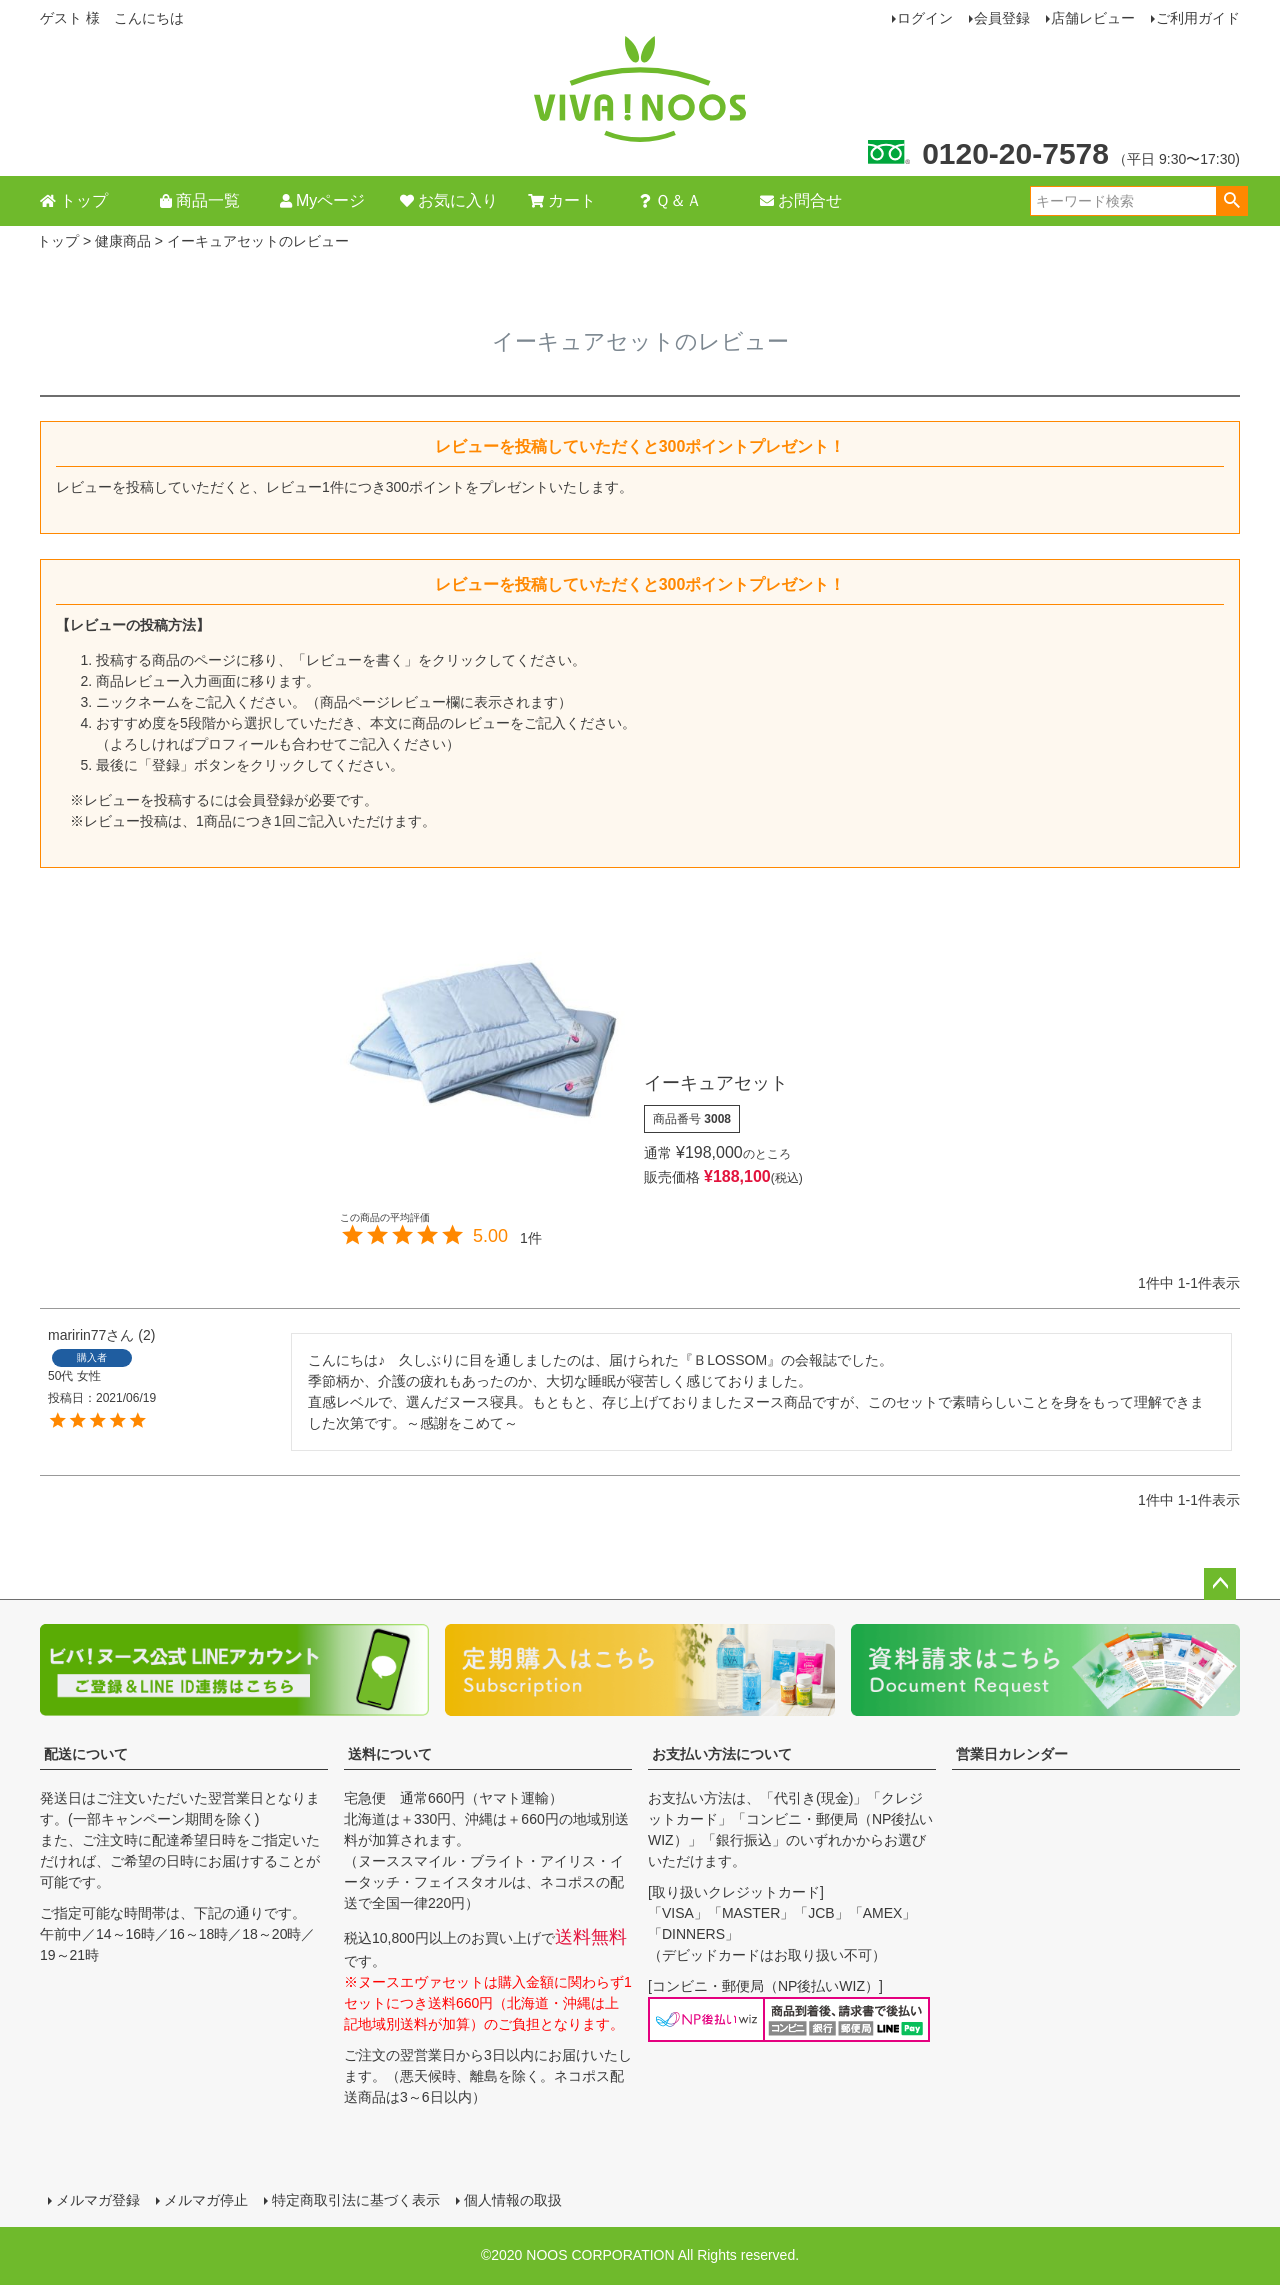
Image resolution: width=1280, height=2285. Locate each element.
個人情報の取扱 (513, 2200)
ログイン (925, 18)
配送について (86, 1754)
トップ (58, 241)
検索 (1231, 201)
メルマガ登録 (98, 2200)
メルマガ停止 (206, 2200)
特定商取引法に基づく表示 (356, 2200)
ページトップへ (1220, 1584)
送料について (390, 1754)
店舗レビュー (1093, 18)
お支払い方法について (722, 1754)
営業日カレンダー (1012, 1754)
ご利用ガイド (1198, 18)
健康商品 (123, 241)
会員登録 (1002, 18)
